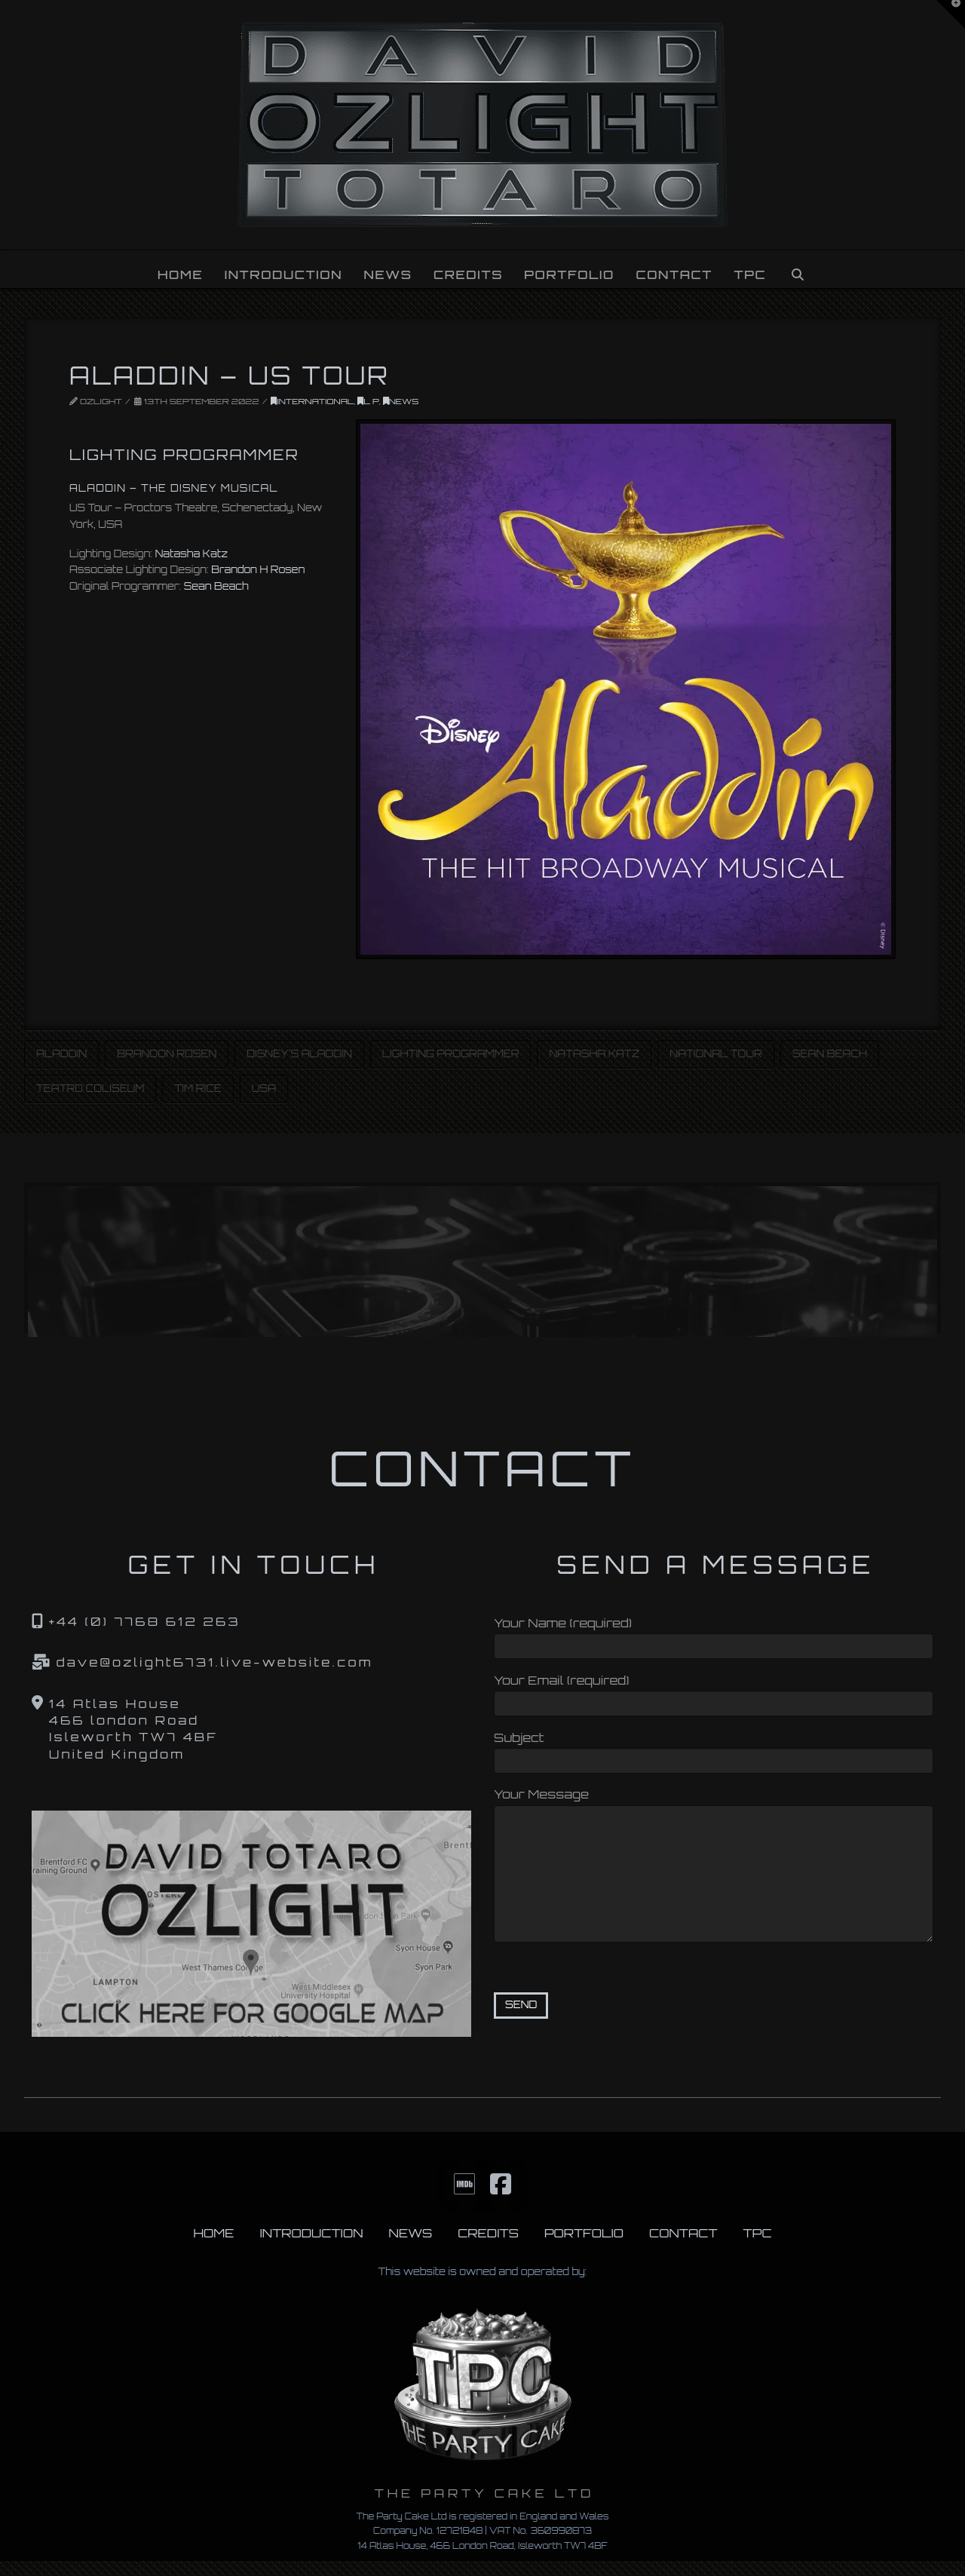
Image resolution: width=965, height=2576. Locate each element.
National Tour (715, 1053)
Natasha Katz (191, 553)
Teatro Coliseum (90, 1088)
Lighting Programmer (450, 1053)
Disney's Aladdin (299, 1053)
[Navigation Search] (798, 269)
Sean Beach (216, 586)
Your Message (713, 1804)
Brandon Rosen (166, 1053)
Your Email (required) (713, 1693)
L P (367, 401)
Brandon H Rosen (258, 569)
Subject (713, 1750)
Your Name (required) (713, 1636)
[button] (950, 14)
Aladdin (61, 1053)
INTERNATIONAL (312, 401)
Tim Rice (197, 1088)
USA (264, 1088)
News (400, 401)
